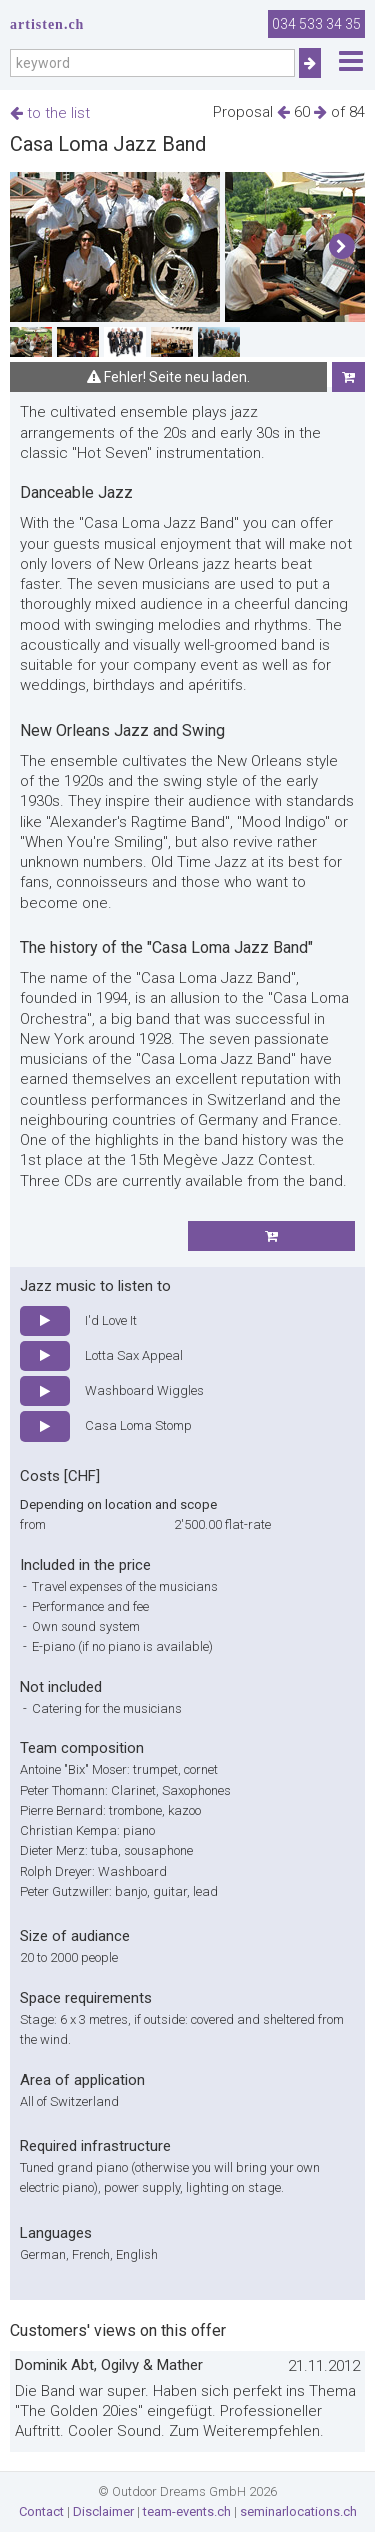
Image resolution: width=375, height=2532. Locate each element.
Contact (41, 2511)
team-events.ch (187, 2511)
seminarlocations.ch (298, 2511)
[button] (341, 247)
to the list (50, 113)
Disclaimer (103, 2511)
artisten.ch (47, 24)
